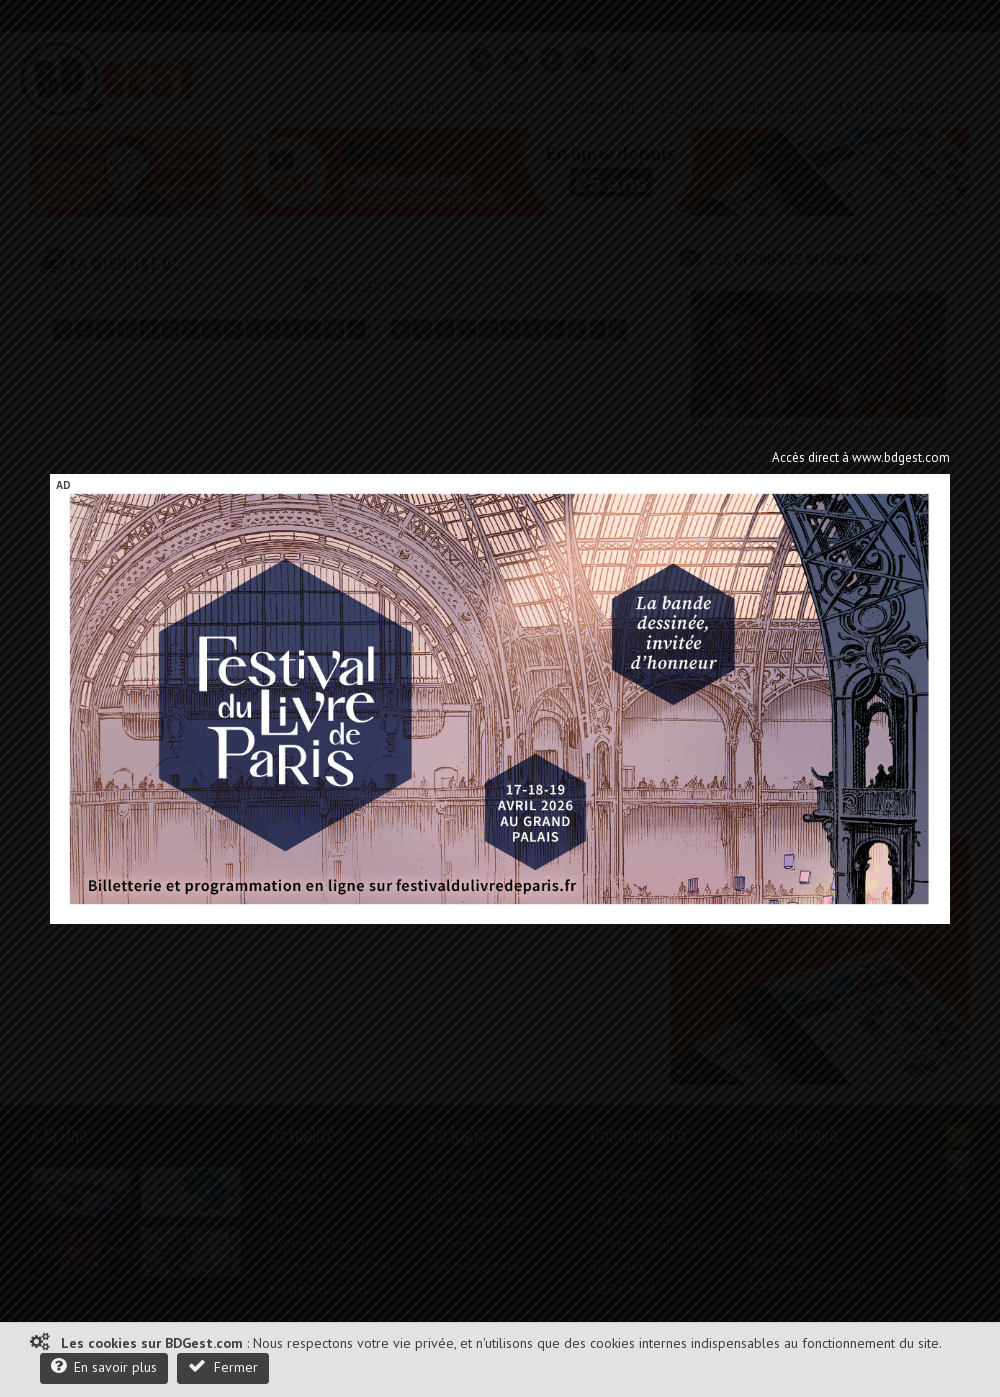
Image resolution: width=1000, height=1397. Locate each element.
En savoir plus (104, 1366)
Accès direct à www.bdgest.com (861, 457)
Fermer (223, 1366)
